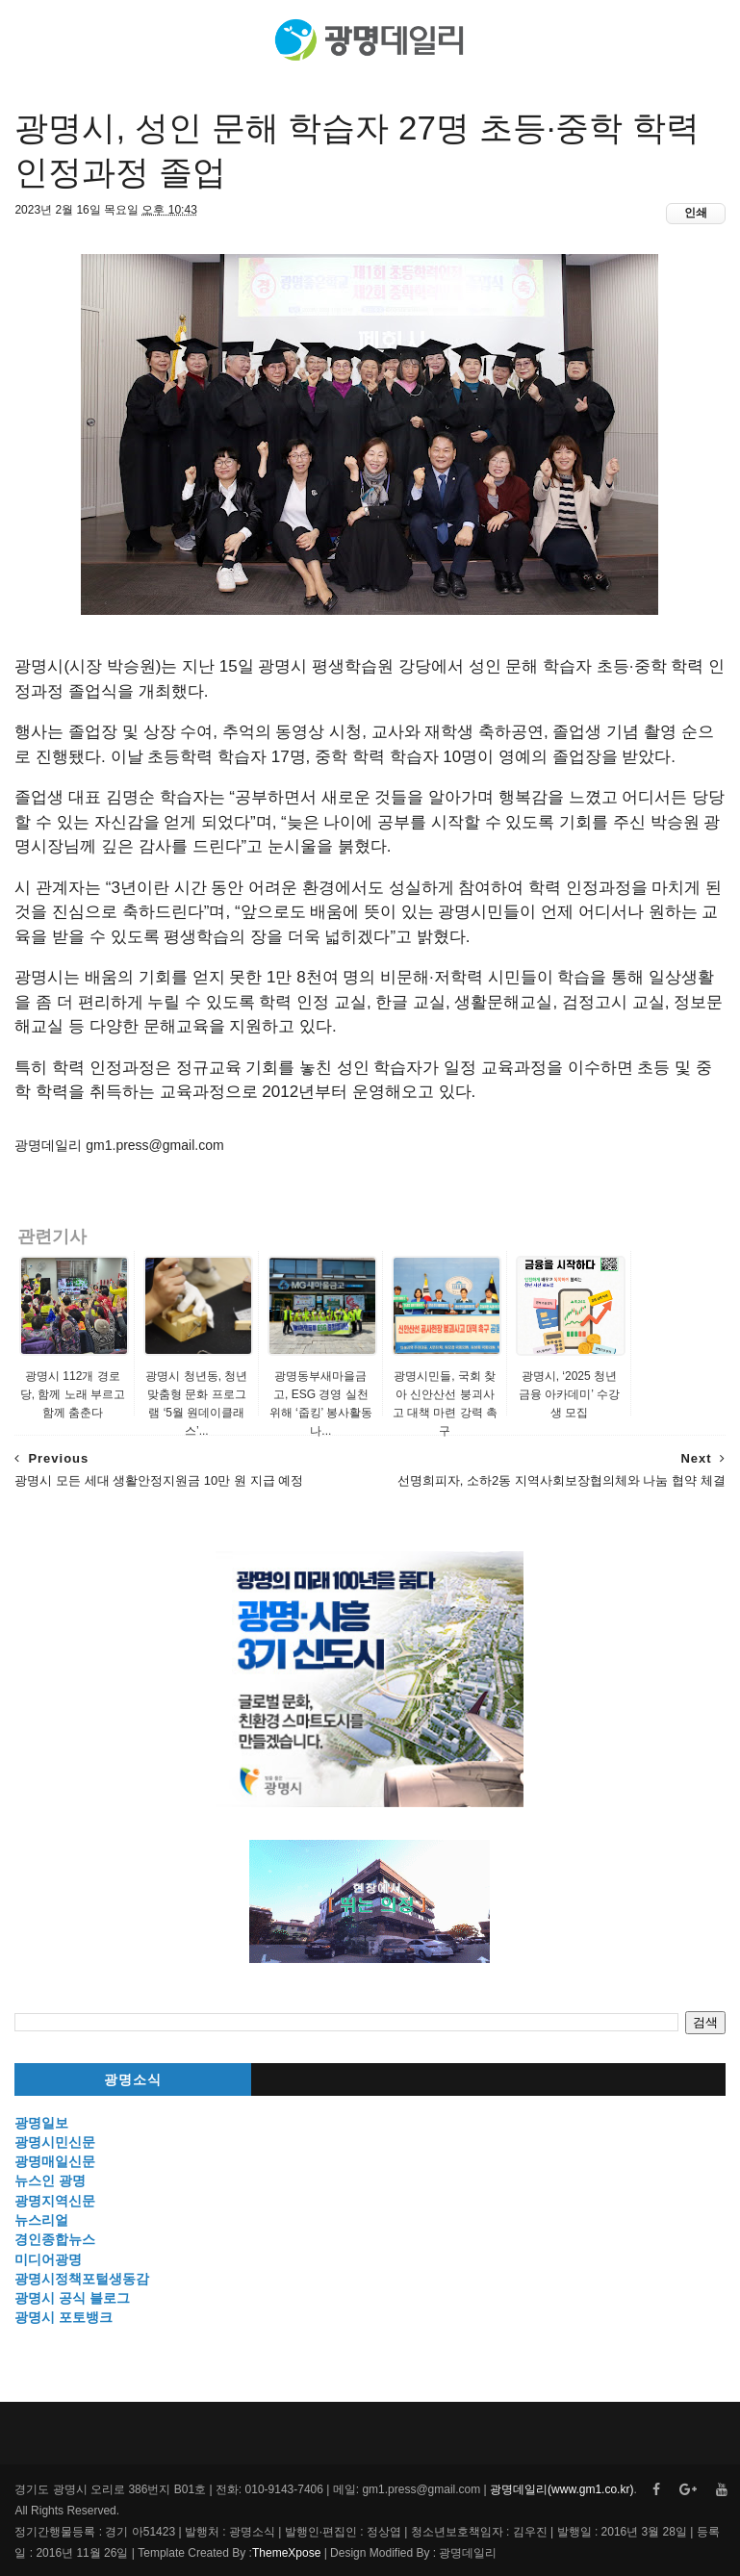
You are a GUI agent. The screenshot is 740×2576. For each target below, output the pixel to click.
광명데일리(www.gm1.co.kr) (561, 2489)
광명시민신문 (54, 2142)
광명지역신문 (54, 2200)
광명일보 (41, 2122)
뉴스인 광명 (50, 2180)
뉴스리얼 (41, 2220)
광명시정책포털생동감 (81, 2278)
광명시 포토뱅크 (63, 2317)
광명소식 (133, 2080)
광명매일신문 (54, 2161)
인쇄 (695, 212)
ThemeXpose (286, 2553)
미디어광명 (48, 2259)
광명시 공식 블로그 (72, 2298)
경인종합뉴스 (54, 2239)
